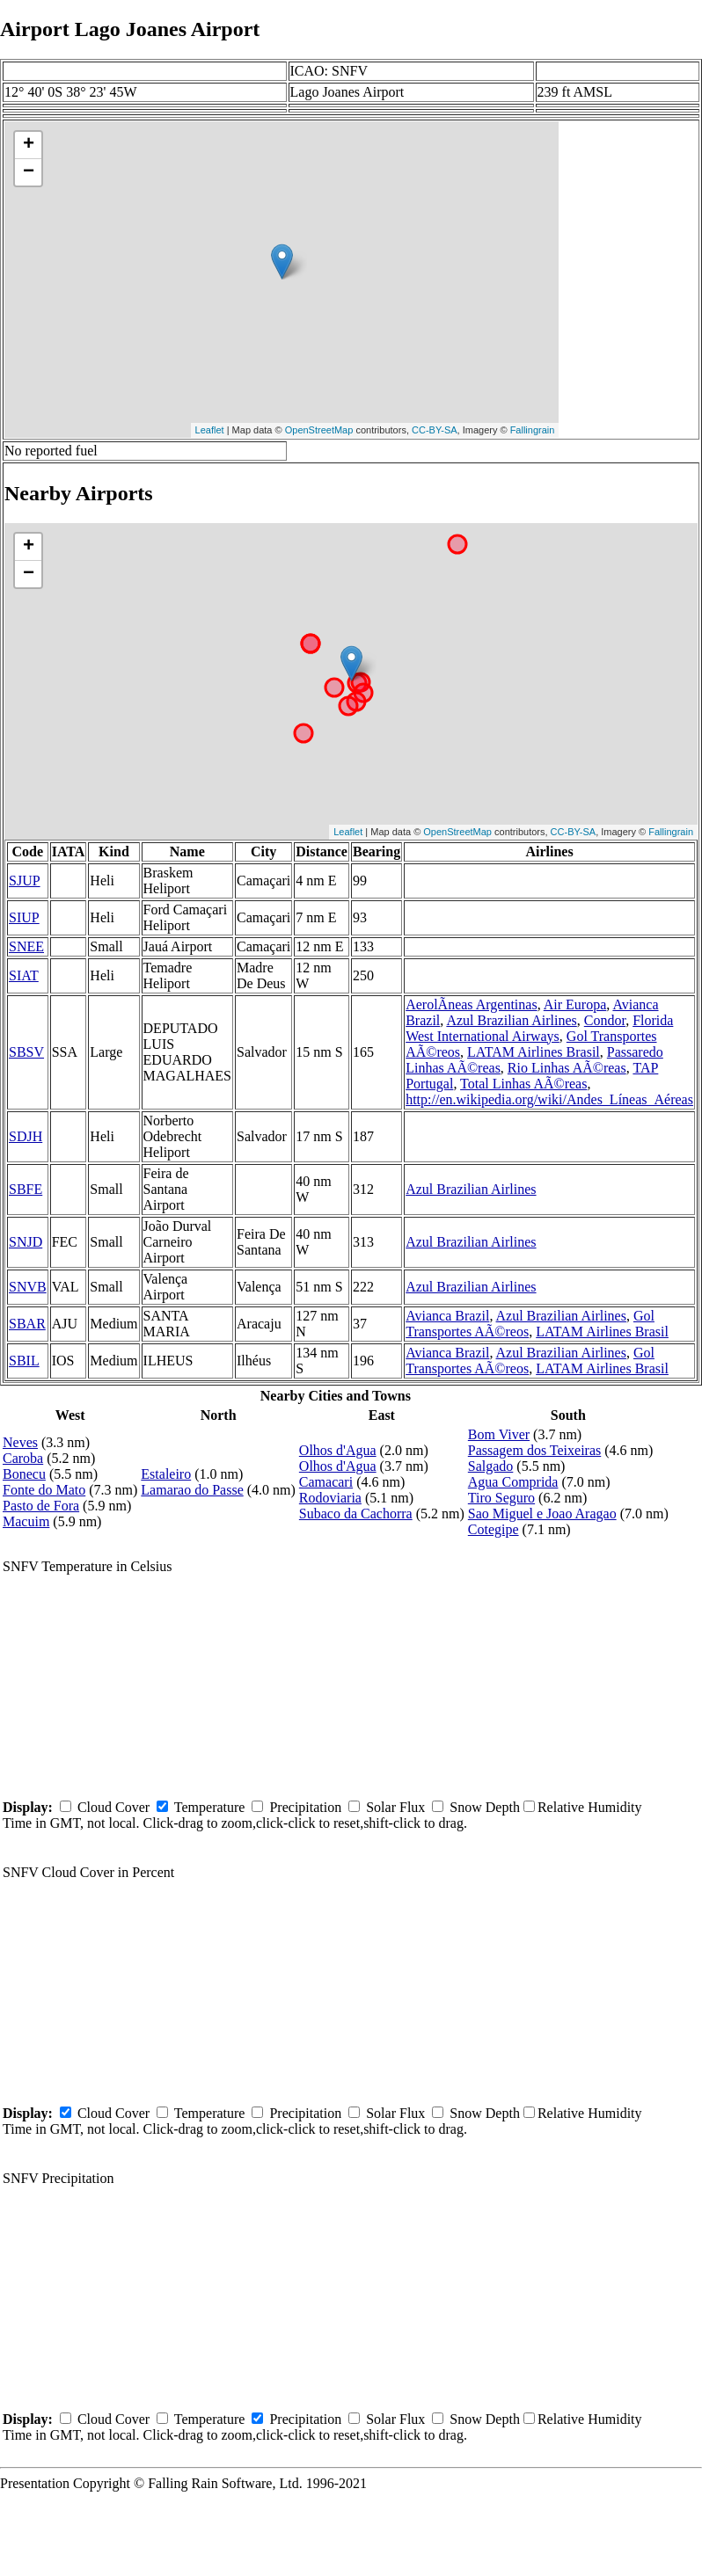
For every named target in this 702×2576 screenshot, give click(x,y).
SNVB (28, 1286)
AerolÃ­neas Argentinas (471, 1004)
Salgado (491, 1466)
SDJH (25, 1136)
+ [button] (28, 145)
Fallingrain (532, 430)
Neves (20, 1442)
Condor (604, 1020)
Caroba (23, 1458)
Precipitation (305, 1807)
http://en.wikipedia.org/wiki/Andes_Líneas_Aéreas (549, 1099)
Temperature (209, 1807)
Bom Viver (499, 1434)
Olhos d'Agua (338, 1450)
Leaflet (209, 430)
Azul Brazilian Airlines (511, 1020)
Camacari (326, 1481)
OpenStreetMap (319, 430)
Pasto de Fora (41, 1505)
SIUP (24, 917)
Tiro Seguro (501, 1497)
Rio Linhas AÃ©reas (567, 1067)
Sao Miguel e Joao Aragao (542, 1513)
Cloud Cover (113, 1807)
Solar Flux (395, 1807)
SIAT (24, 975)
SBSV (26, 1051)
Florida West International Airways (539, 1028)
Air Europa (575, 1004)
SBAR (27, 1323)
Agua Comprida (513, 1481)
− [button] (28, 172)
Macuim (26, 1521)
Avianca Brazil (447, 1315)
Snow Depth (485, 1807)
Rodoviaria (330, 1497)
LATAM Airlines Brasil (533, 1051)
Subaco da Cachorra (356, 1513)
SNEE (26, 946)
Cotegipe (493, 1529)
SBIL (24, 1360)
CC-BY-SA (434, 430)
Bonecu (24, 1473)
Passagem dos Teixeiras (534, 1450)
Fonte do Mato (44, 1489)
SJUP (24, 880)
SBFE (25, 1189)
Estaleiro (166, 1473)
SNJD (25, 1241)
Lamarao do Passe (192, 1489)
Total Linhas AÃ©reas (523, 1083)
